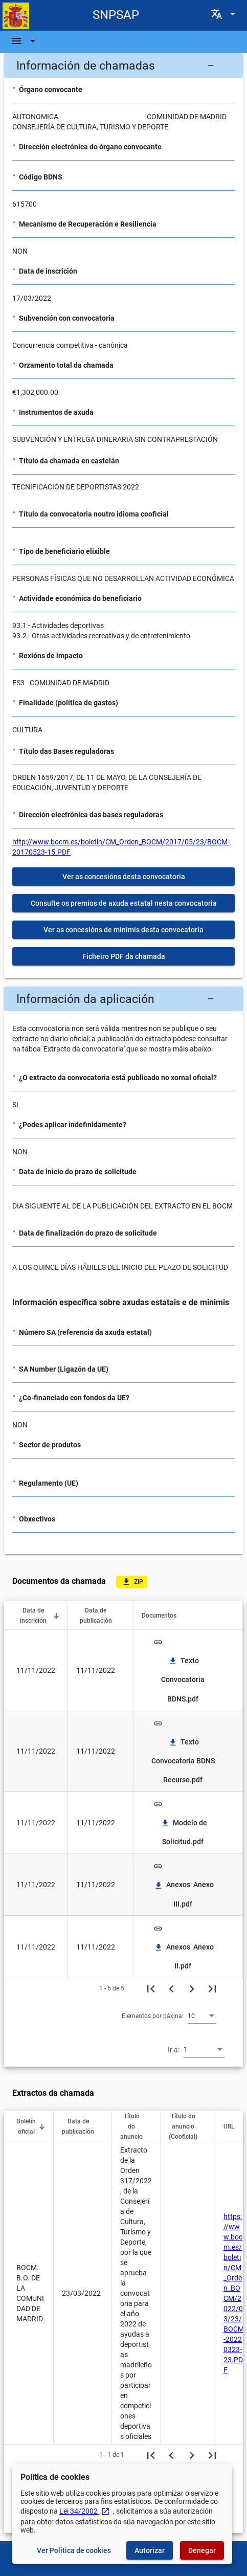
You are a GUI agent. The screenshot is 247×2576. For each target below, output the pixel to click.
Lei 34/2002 (84, 2511)
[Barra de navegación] (24, 41)
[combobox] (202, 2015)
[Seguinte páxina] (192, 1988)
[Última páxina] (212, 1988)
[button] (123, 65)
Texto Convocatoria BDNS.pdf (183, 1679)
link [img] (158, 1642)
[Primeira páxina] (151, 1988)
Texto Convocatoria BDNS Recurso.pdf (183, 1761)
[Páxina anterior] (171, 1988)
